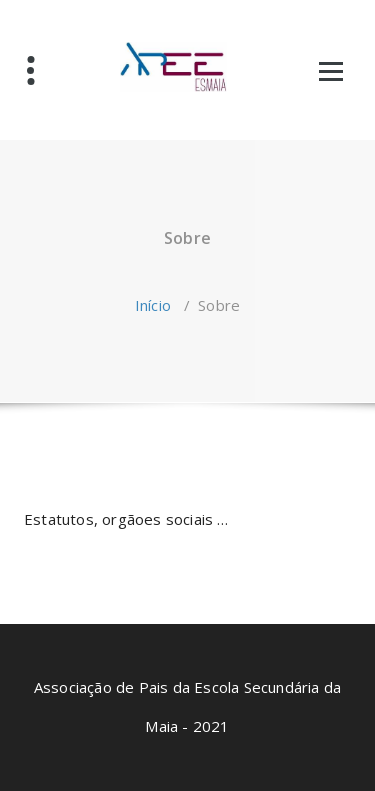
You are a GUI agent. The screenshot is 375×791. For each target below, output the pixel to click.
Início (153, 305)
